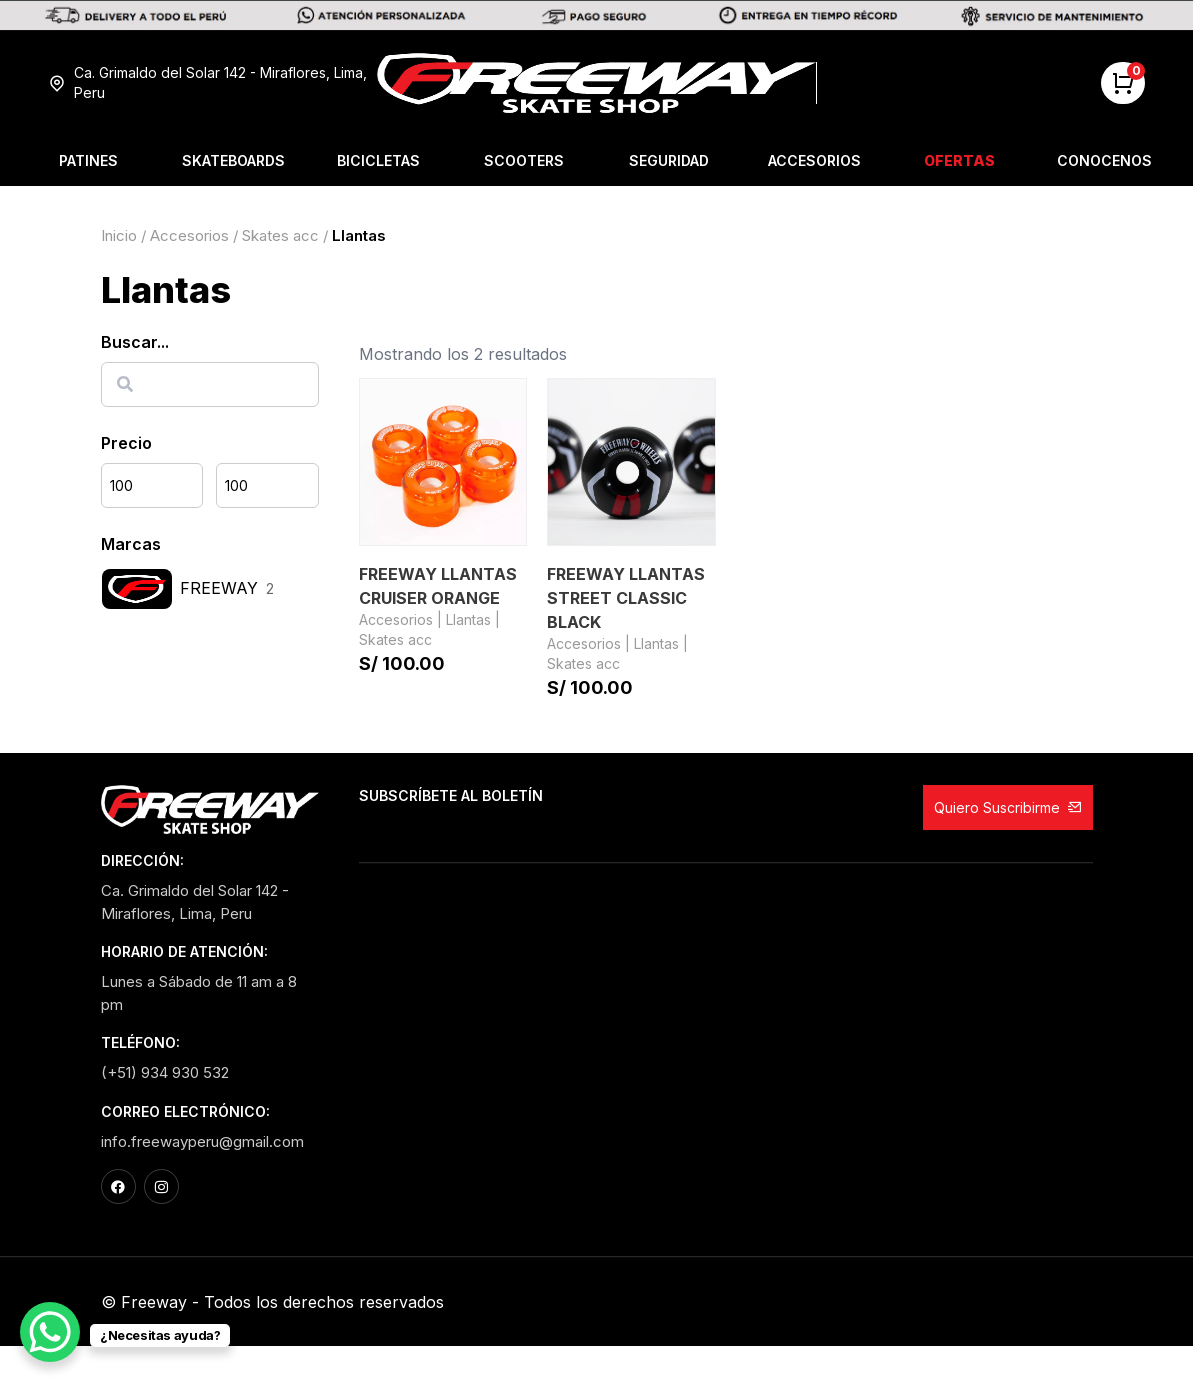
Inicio (119, 235)
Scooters (524, 160)
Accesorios (814, 160)
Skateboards (233, 160)
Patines (88, 160)
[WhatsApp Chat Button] (50, 1332)
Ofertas (959, 160)
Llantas (468, 619)
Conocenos (1104, 160)
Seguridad (669, 160)
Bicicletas (378, 160)
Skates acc (280, 235)
